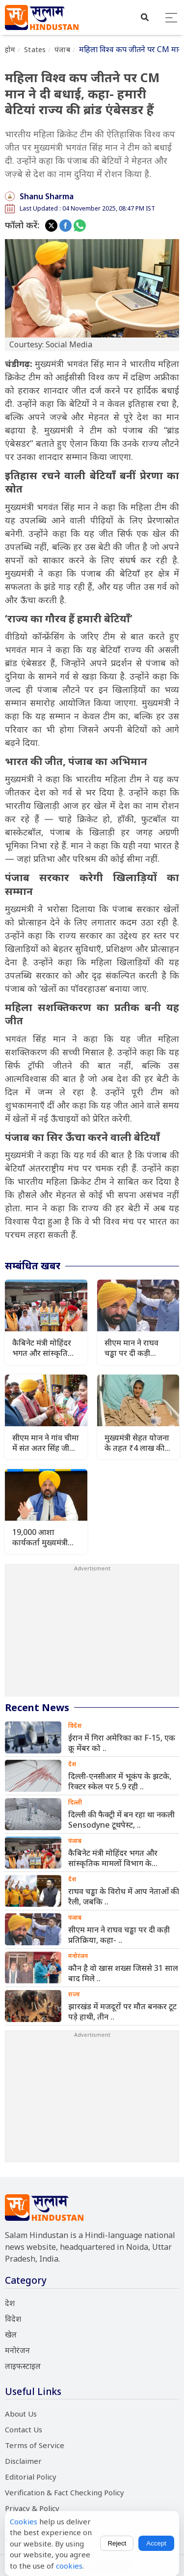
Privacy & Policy (32, 2508)
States (35, 49)
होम (10, 49)
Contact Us (23, 2429)
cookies (69, 2566)
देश (10, 2303)
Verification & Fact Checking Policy (64, 2492)
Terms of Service (34, 2445)
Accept (156, 2543)
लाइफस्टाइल (23, 2366)
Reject (116, 2543)
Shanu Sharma (47, 196)
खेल (11, 2334)
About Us (21, 2414)
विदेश (13, 2318)
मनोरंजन (17, 2350)
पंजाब (62, 49)
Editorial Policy (30, 2477)
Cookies (23, 2521)
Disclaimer (23, 2461)
